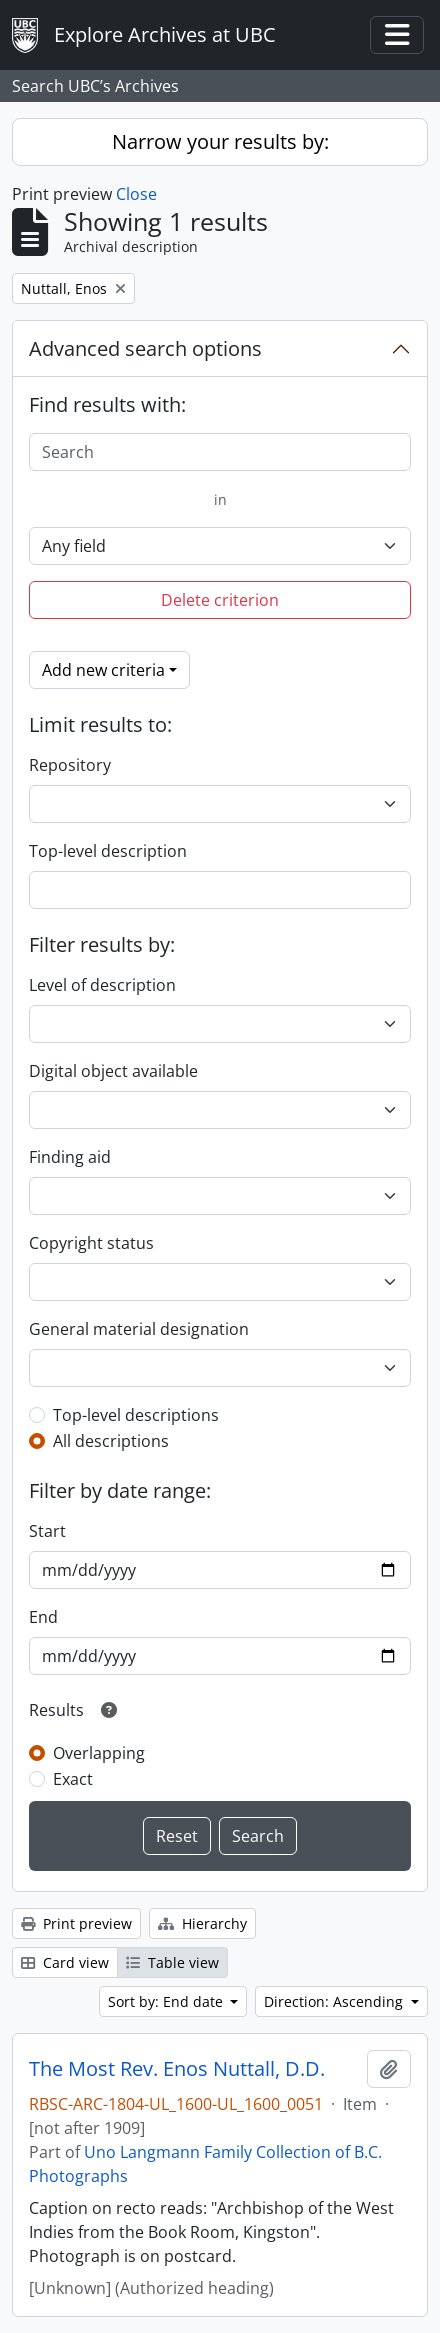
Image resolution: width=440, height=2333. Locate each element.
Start (47, 1531)
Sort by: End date (167, 2001)
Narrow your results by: (220, 141)
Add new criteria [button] (103, 670)
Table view (172, 1962)
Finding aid (70, 1157)
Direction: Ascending (335, 2001)
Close (136, 194)
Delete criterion (220, 600)
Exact (73, 1779)
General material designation (139, 1329)
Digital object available (113, 1071)
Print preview (76, 1923)
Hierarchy (202, 1923)
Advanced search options (145, 348)
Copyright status (91, 1243)
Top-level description (108, 851)
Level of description (102, 985)
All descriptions (111, 1441)
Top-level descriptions (136, 1415)
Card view (65, 1962)
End (43, 1617)
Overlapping (99, 1753)
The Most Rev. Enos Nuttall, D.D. (177, 2069)
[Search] (220, 452)
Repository (70, 765)
